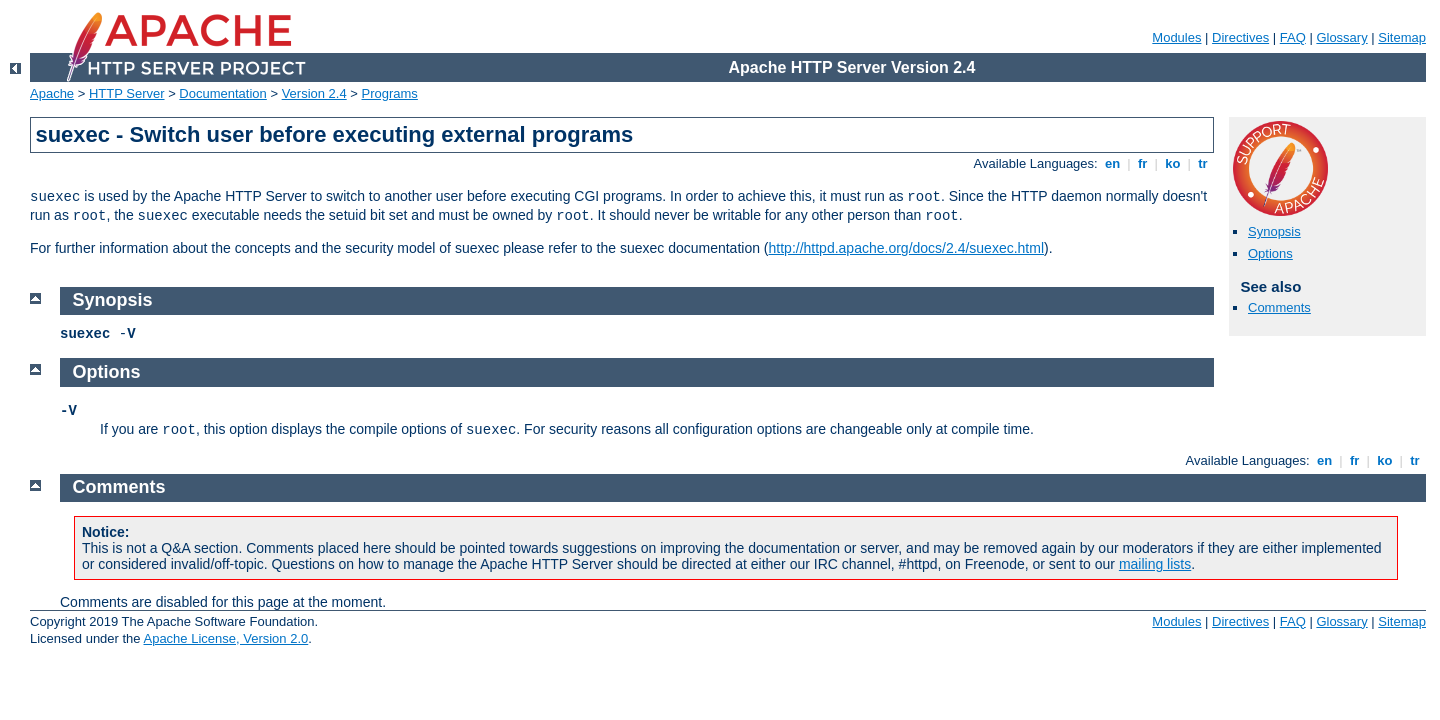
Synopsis (1274, 231)
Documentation (222, 93)
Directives (1240, 37)
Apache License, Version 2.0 (225, 638)
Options (1270, 253)
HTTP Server (127, 93)
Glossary (1341, 37)
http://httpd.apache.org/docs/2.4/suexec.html (907, 248)
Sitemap (1402, 37)
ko (1173, 163)
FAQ (1293, 37)
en (1112, 163)
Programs (390, 93)
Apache (52, 93)
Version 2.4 (314, 93)
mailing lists (1155, 564)
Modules (1176, 37)
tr (1203, 163)
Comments (1279, 307)
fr (1142, 163)
